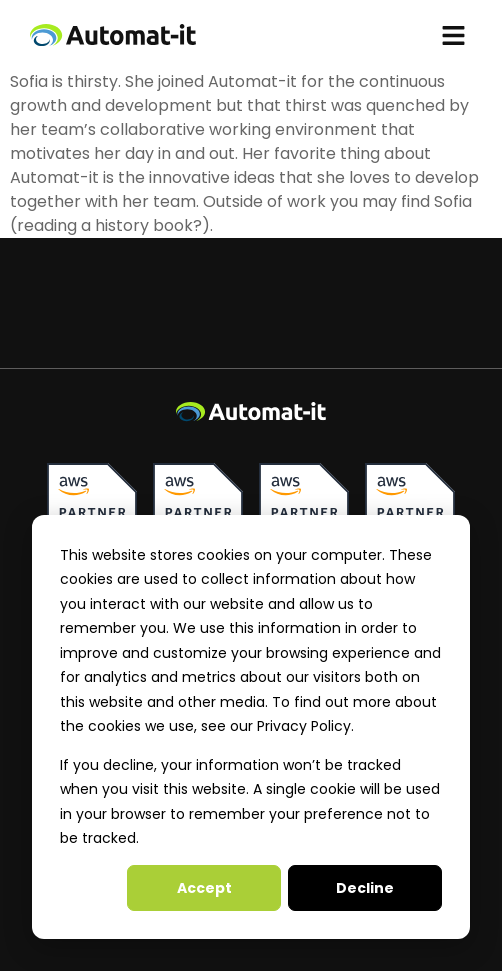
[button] (454, 35)
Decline (365, 888)
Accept (204, 888)
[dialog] (251, 727)
